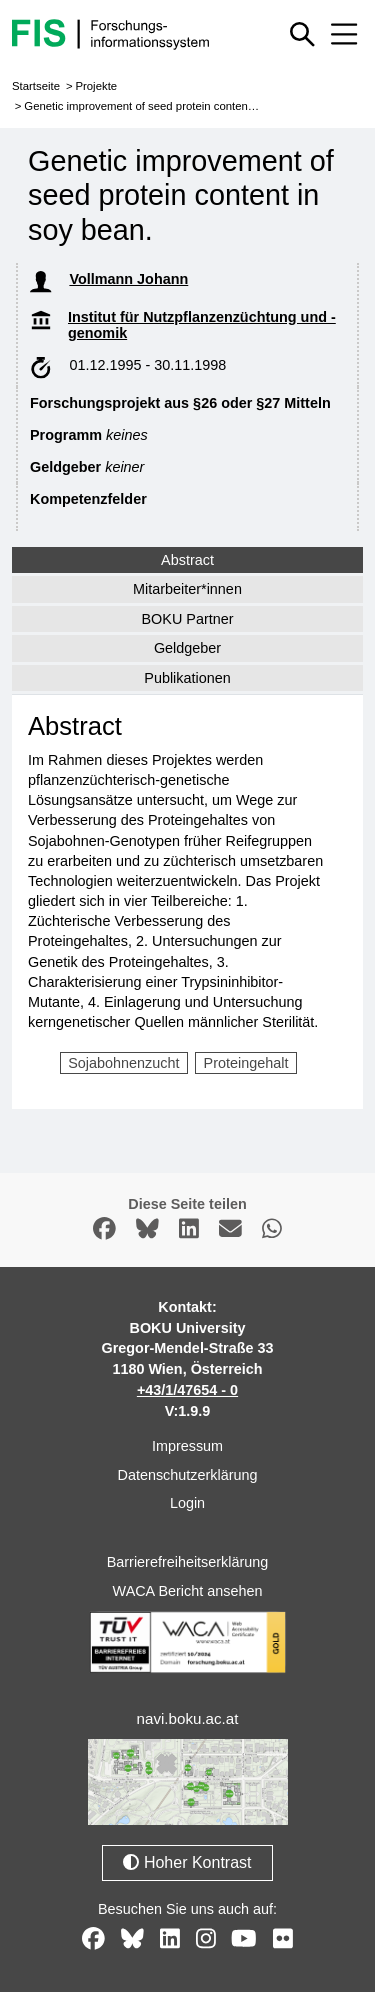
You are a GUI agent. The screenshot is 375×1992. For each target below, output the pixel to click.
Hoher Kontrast (187, 1862)
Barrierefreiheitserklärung (188, 1562)
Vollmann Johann (128, 279)
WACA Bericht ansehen (188, 1591)
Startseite (36, 86)
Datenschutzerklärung (188, 1475)
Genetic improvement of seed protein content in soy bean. (169, 106)
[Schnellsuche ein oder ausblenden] (303, 34)
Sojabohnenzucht (123, 1063)
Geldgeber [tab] (187, 648)
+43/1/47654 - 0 (187, 1390)
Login (187, 1503)
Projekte (96, 86)
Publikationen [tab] (187, 678)
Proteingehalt (246, 1063)
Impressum (187, 1446)
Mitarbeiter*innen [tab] (187, 589)
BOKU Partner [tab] (188, 619)
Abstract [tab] (187, 560)
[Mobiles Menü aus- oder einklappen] (344, 34)
